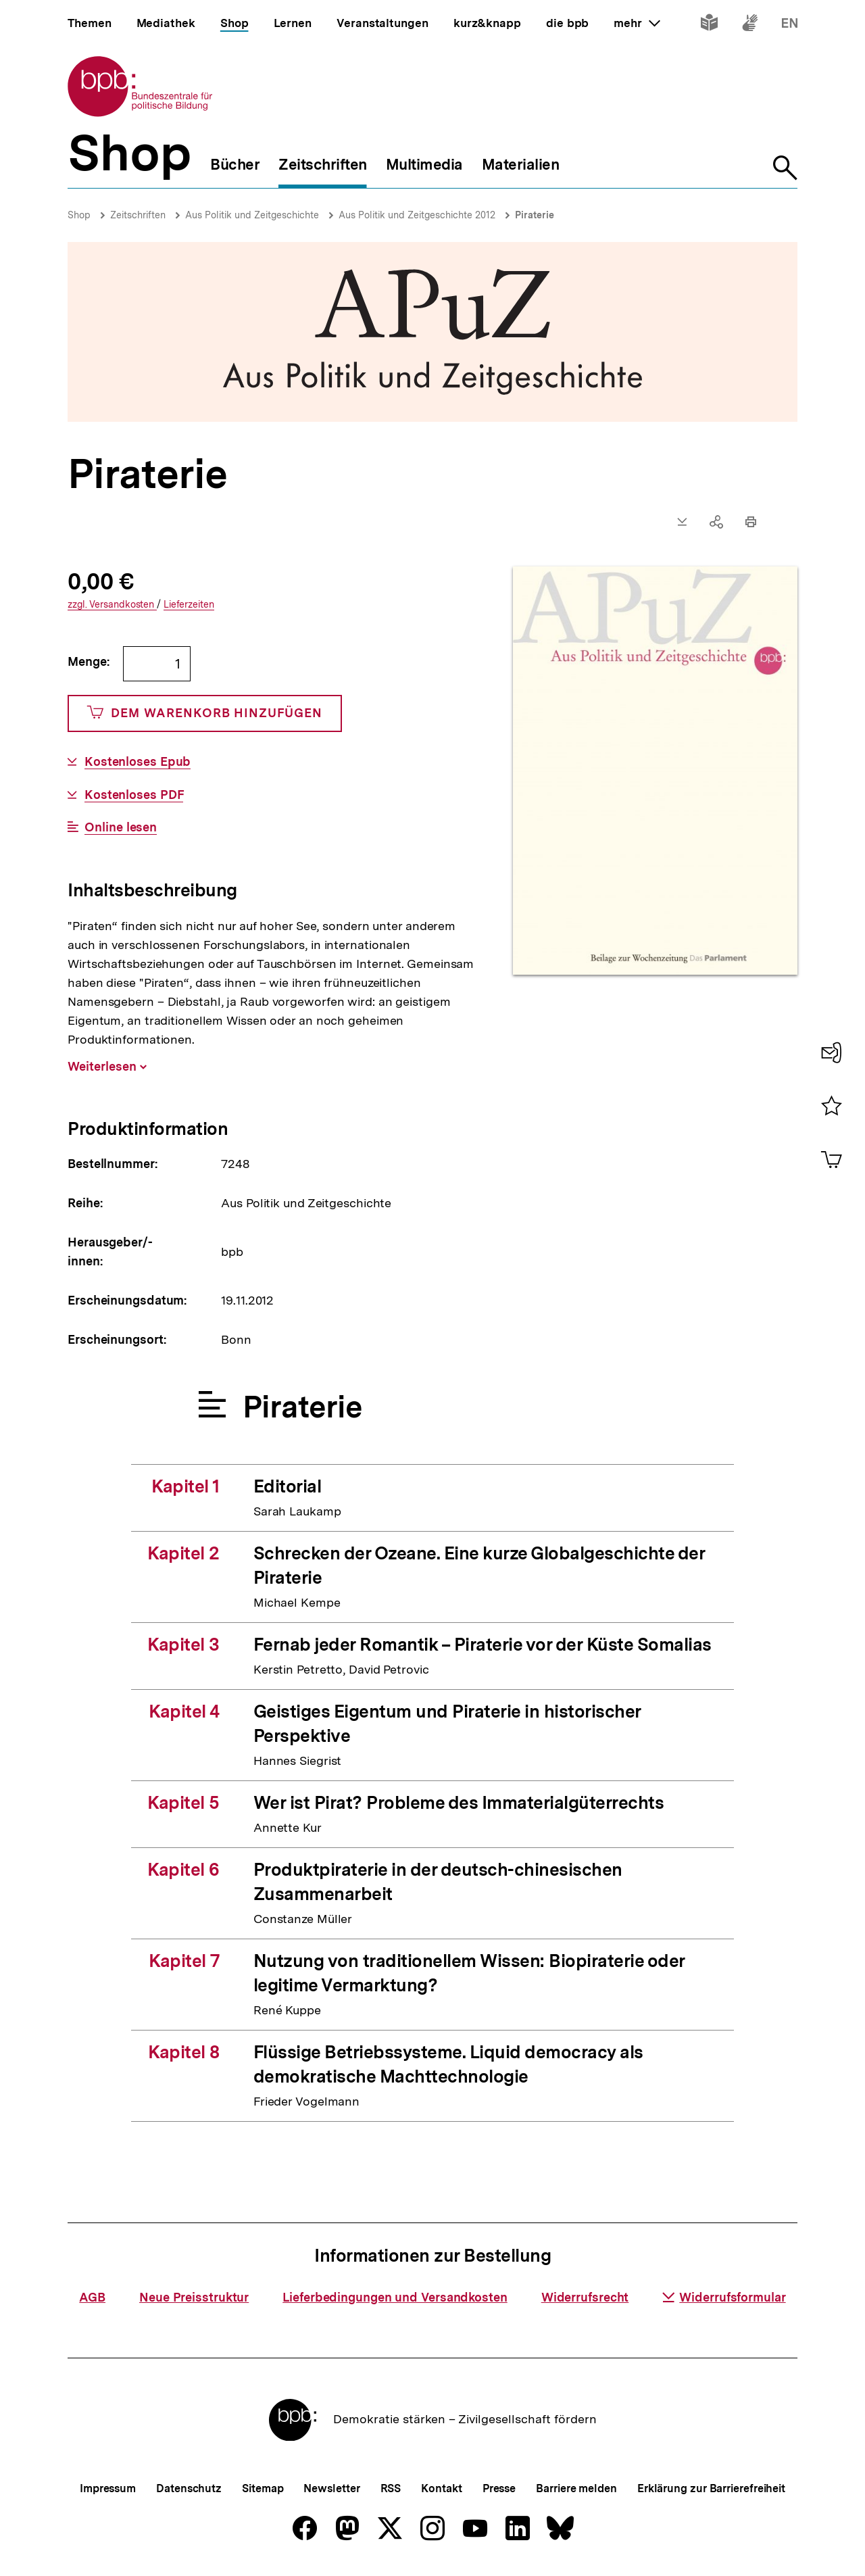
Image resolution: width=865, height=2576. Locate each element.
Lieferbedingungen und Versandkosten (395, 2297)
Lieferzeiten (189, 604)
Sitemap (262, 2488)
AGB (92, 2297)
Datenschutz (189, 2488)
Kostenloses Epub (137, 761)
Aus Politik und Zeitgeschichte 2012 (417, 215)
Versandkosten (112, 604)
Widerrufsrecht (585, 2297)
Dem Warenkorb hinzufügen (204, 713)
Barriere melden (576, 2488)
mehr (637, 23)
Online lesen (120, 827)
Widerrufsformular (723, 2297)
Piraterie (534, 215)
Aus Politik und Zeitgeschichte (252, 215)
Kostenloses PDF (134, 794)
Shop (79, 215)
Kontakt (441, 2488)
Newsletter (331, 2488)
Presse (499, 2488)
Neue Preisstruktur (194, 2297)
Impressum (108, 2488)
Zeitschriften (138, 215)
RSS (390, 2488)
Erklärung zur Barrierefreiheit (711, 2488)
